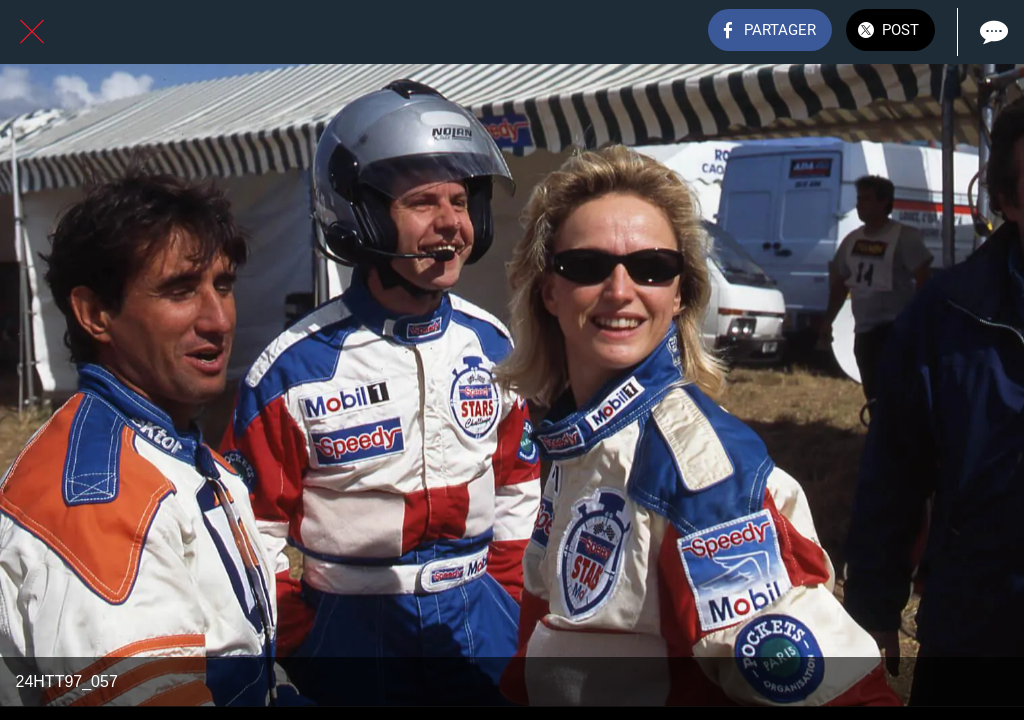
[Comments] (992, 32)
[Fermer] (32, 32)
